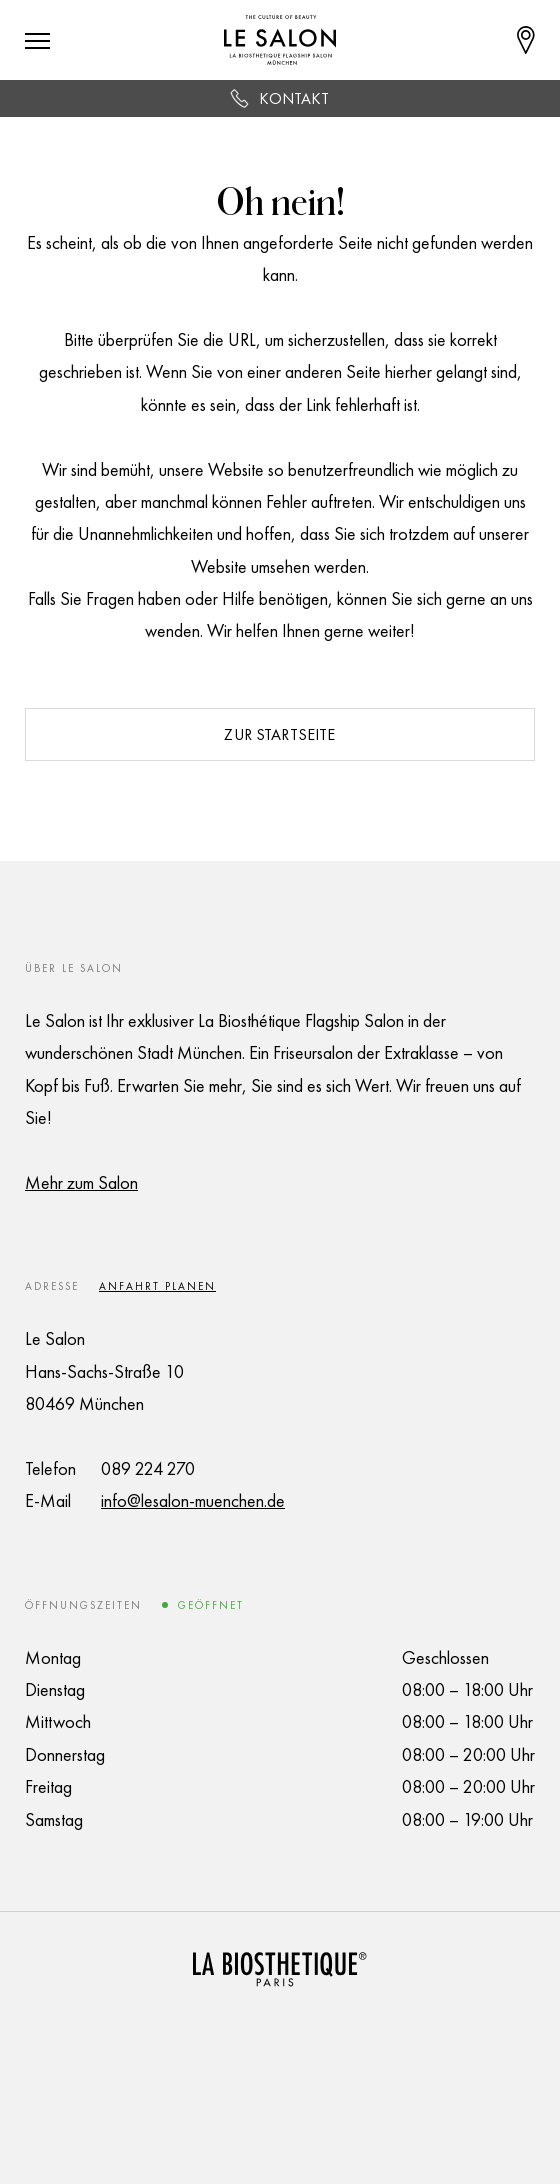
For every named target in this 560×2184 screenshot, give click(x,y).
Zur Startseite (279, 734)
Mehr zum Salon (81, 1182)
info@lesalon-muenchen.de (193, 1500)
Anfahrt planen (157, 1286)
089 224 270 (148, 1468)
